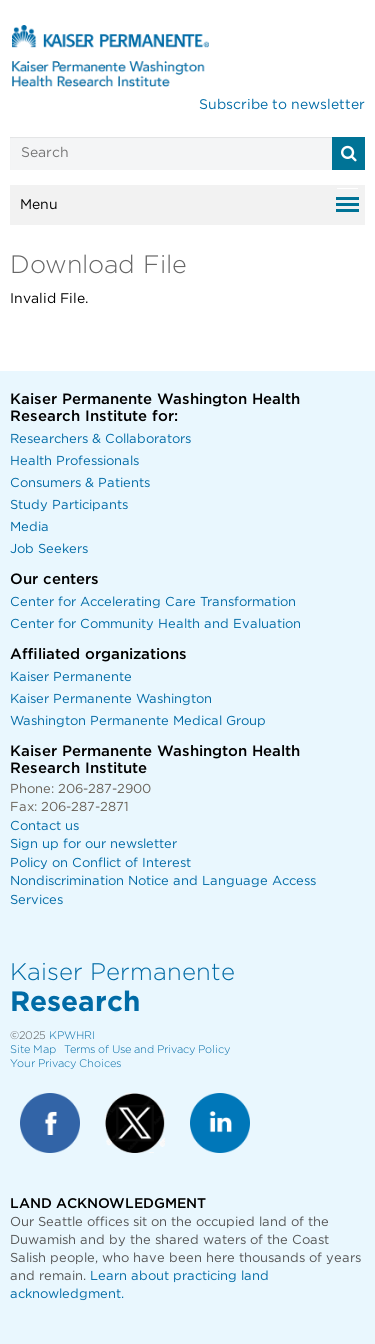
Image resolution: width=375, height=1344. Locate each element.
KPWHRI (72, 1035)
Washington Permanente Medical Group (138, 721)
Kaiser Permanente (71, 677)
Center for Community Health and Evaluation (155, 624)
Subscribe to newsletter (282, 105)
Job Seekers (49, 549)
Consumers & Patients (80, 483)
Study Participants (69, 505)
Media (29, 527)
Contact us (44, 826)
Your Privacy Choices (65, 1063)
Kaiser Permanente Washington (111, 699)
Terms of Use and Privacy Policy (147, 1049)
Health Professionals (74, 461)
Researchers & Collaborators (100, 439)
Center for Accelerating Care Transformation (153, 602)
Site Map (33, 1049)
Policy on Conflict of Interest (100, 863)
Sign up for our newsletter (93, 844)
